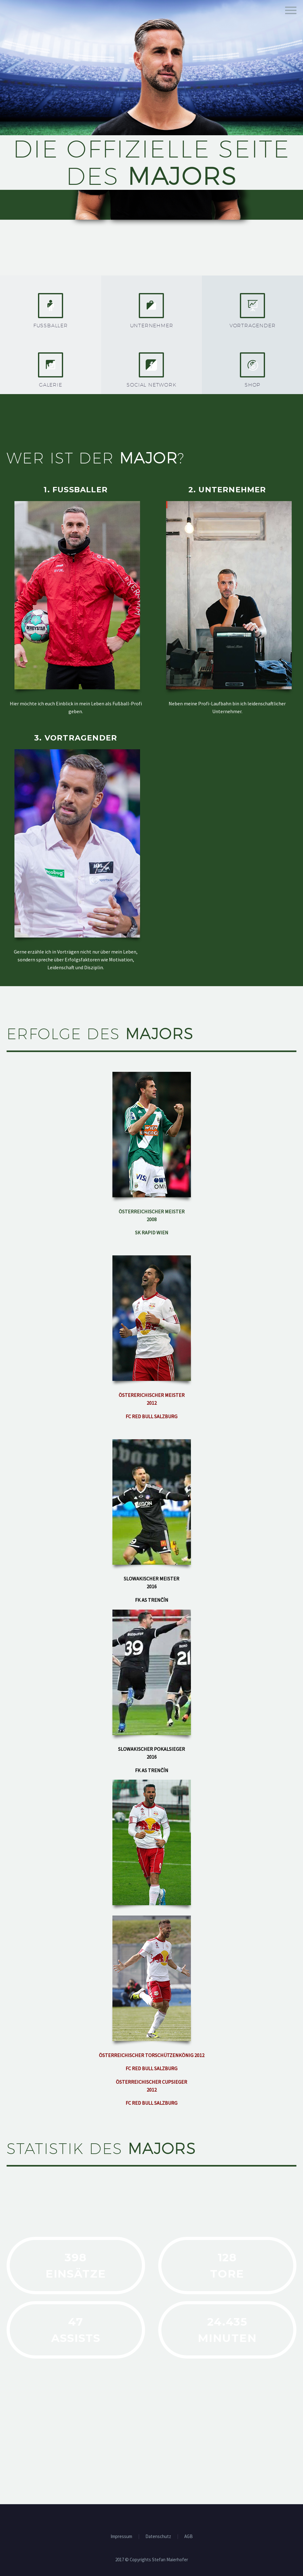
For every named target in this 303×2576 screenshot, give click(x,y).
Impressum (121, 2536)
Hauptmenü (290, 10)
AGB (188, 2536)
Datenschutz (158, 2536)
